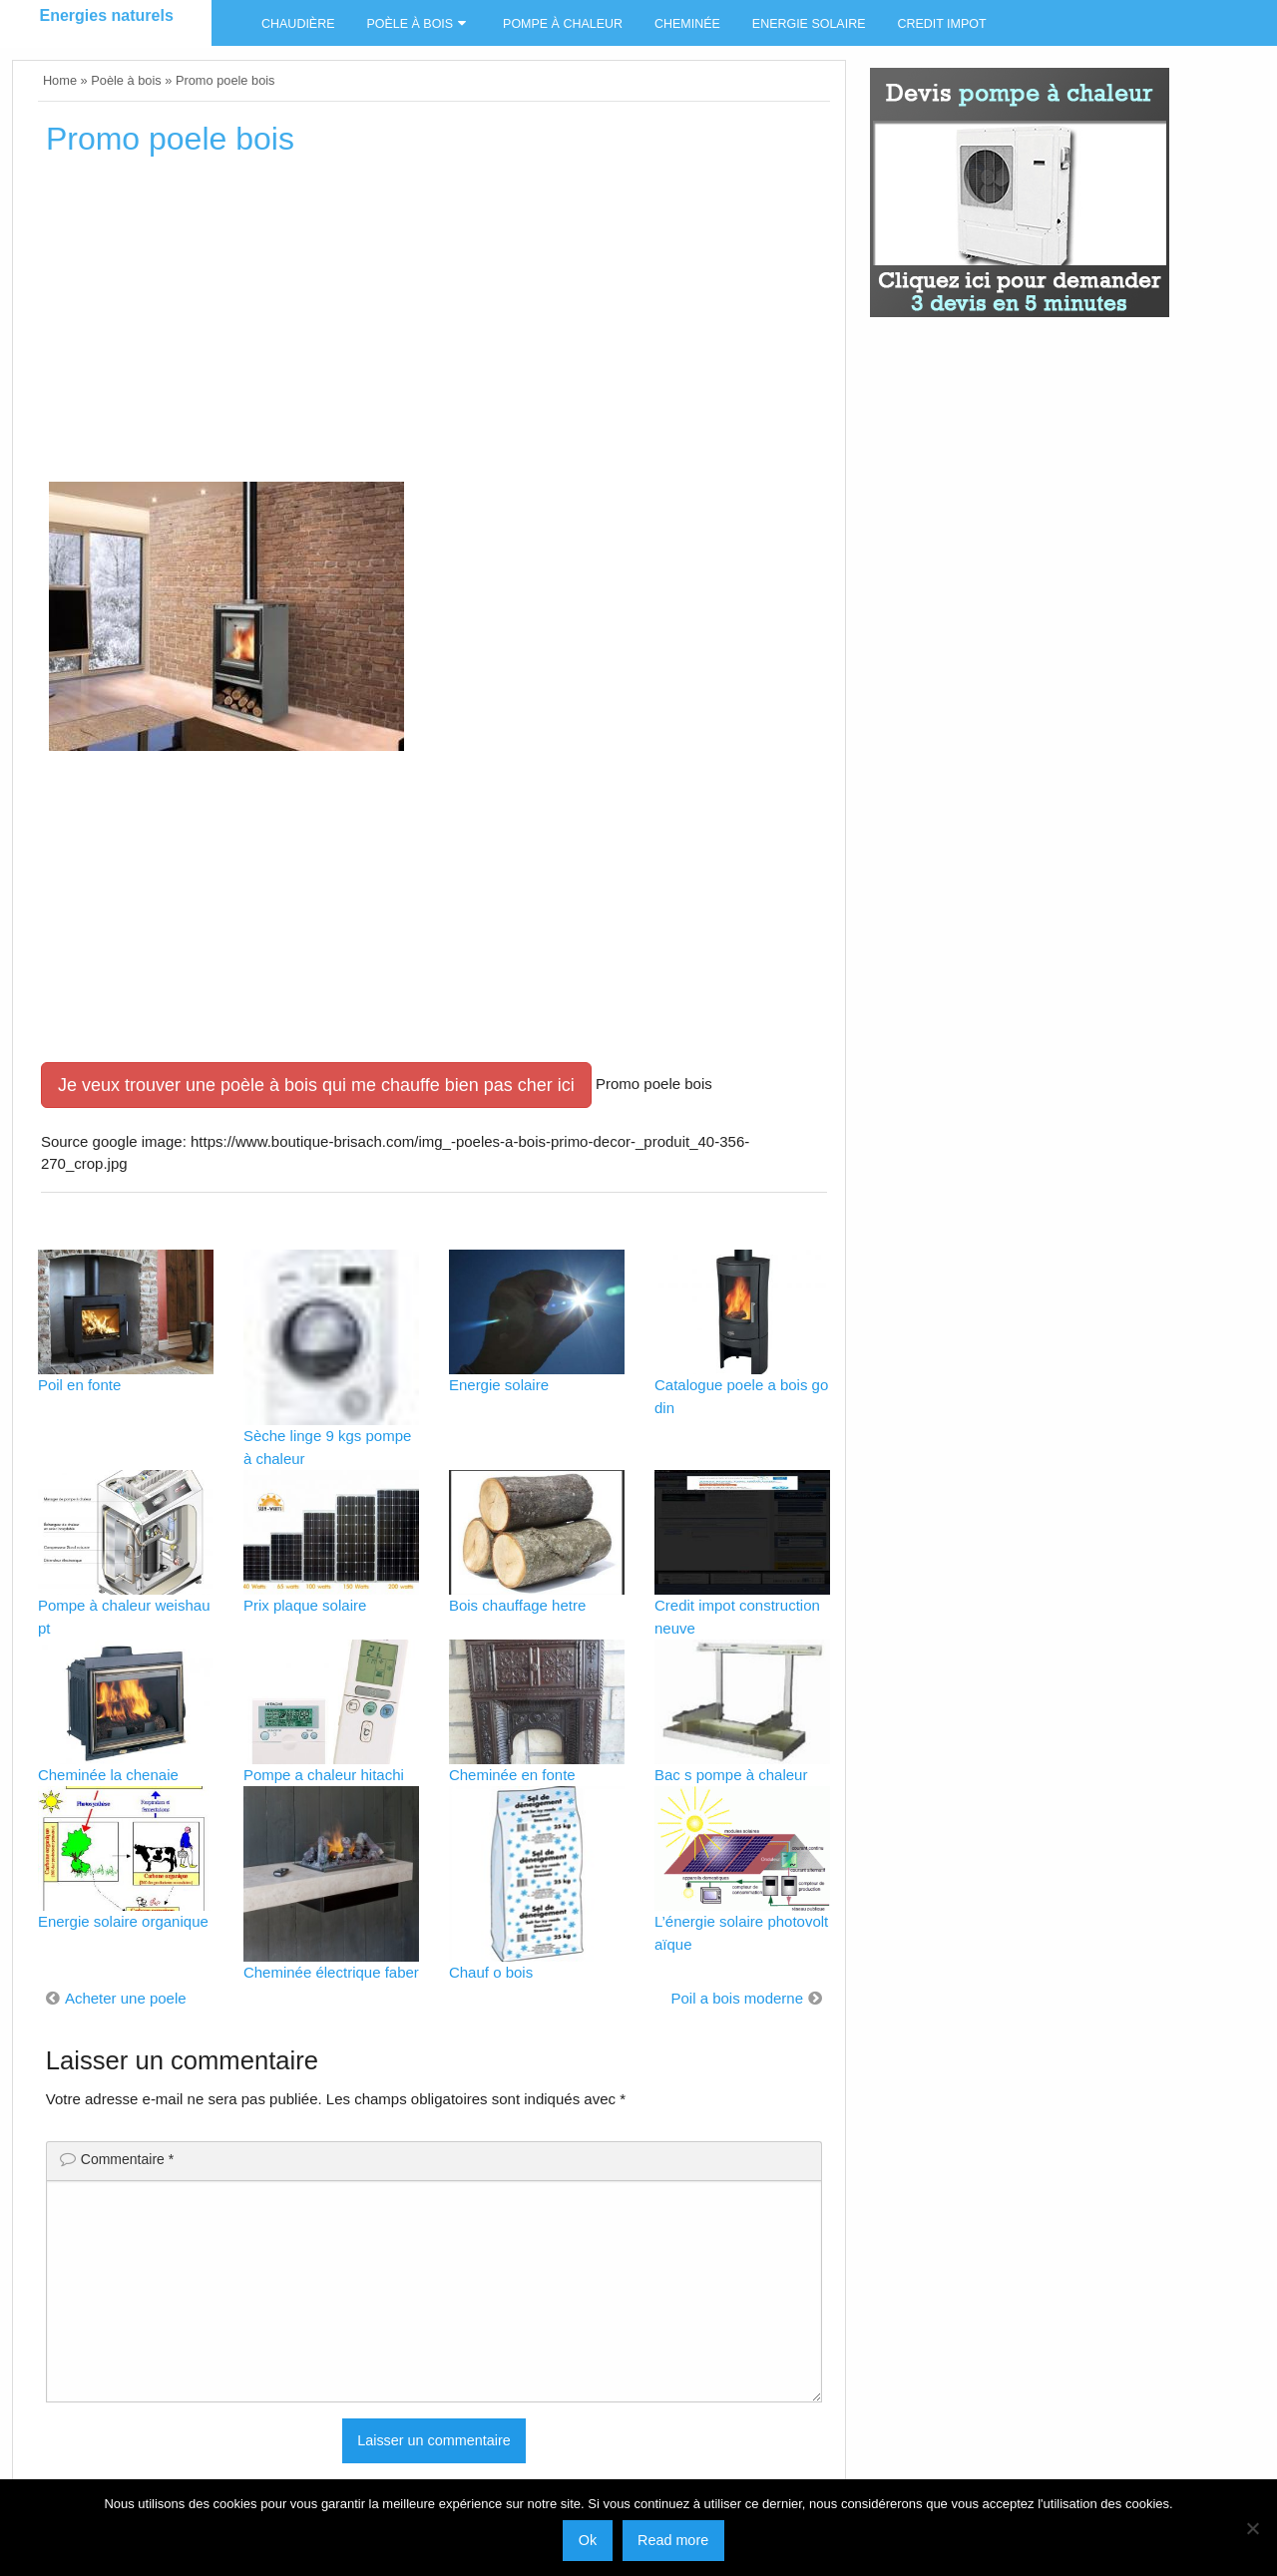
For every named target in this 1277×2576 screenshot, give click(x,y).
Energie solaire (809, 24)
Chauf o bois (491, 1972)
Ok (588, 2540)
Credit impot (941, 24)
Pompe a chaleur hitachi (323, 1774)
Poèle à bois (409, 24)
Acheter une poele (126, 1998)
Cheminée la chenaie (108, 1774)
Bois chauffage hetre (517, 1605)
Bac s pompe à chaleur (730, 1774)
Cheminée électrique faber (331, 1972)
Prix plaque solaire (304, 1605)
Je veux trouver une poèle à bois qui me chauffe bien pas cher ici (316, 1085)
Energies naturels (107, 15)
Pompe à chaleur (563, 24)
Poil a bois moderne (736, 1998)
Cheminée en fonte (512, 1774)
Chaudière (297, 24)
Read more (673, 2540)
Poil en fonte (79, 1384)
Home (60, 80)
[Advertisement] (434, 326)
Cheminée (687, 24)
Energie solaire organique (123, 1921)
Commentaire (127, 2159)
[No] (1252, 2528)
